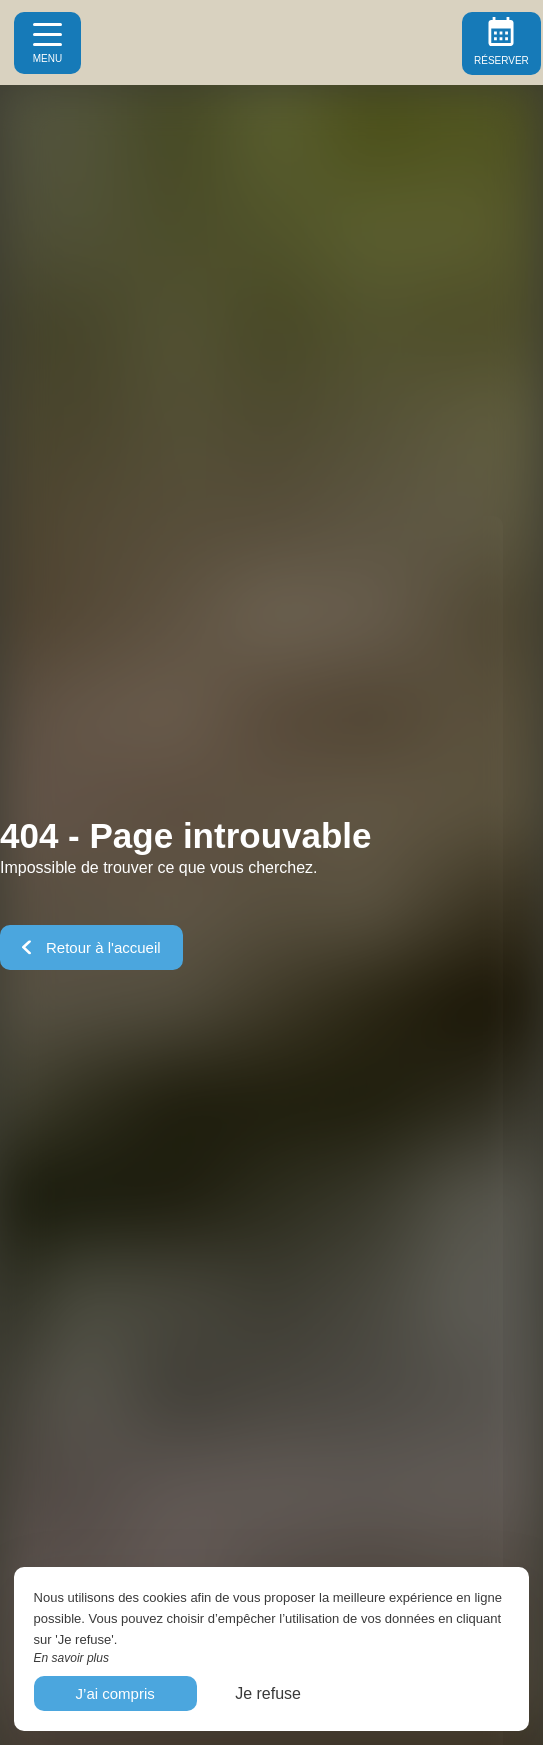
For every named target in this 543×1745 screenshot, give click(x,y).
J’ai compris (115, 1693)
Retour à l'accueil (91, 947)
